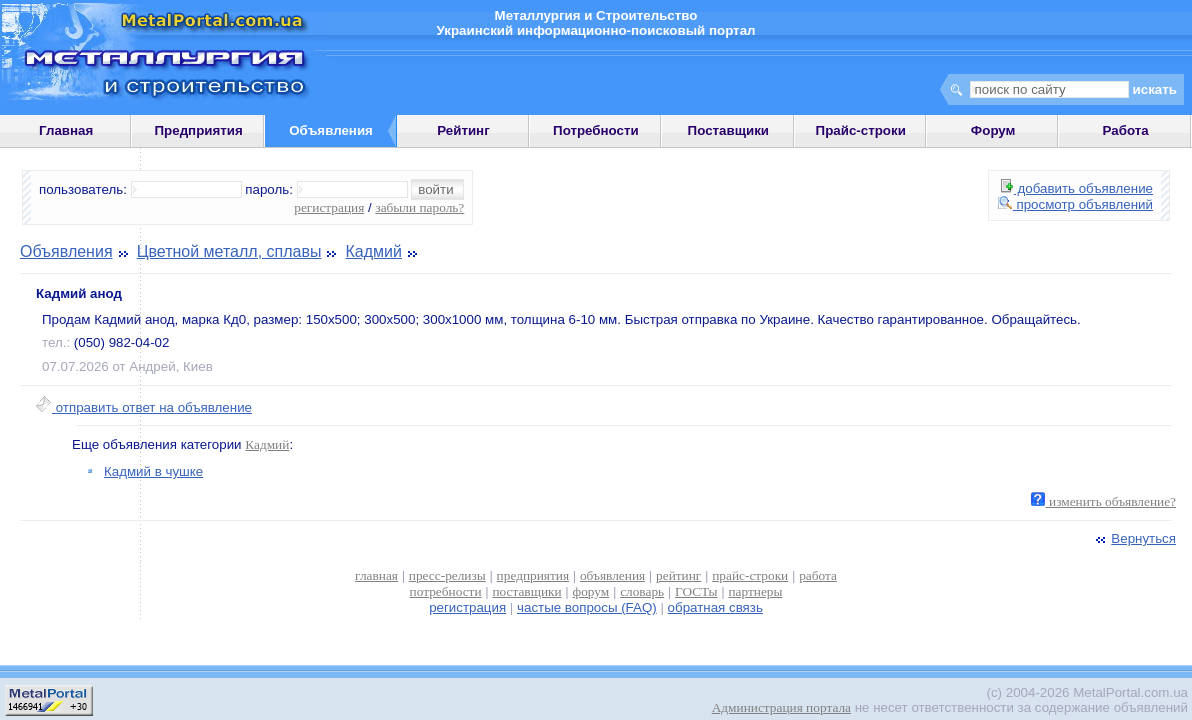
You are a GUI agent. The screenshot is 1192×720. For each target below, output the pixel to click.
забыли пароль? (419, 207)
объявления (612, 575)
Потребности (596, 130)
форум (591, 591)
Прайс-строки (861, 130)
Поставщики (728, 130)
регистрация (329, 207)
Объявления (66, 251)
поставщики (526, 591)
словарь (642, 591)
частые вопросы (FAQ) (587, 607)
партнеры (755, 591)
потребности (446, 591)
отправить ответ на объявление (143, 407)
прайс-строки (750, 575)
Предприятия (199, 130)
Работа (1126, 130)
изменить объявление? (1103, 501)
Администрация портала (781, 707)
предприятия (533, 575)
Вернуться (1134, 538)
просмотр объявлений (1075, 204)
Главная (66, 130)
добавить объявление (1077, 188)
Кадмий (374, 251)
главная (376, 575)
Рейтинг (463, 130)
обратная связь (715, 607)
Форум (993, 130)
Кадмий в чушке (153, 471)
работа (818, 575)
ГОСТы (696, 591)
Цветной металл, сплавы (229, 251)
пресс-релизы (447, 575)
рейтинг (678, 575)
